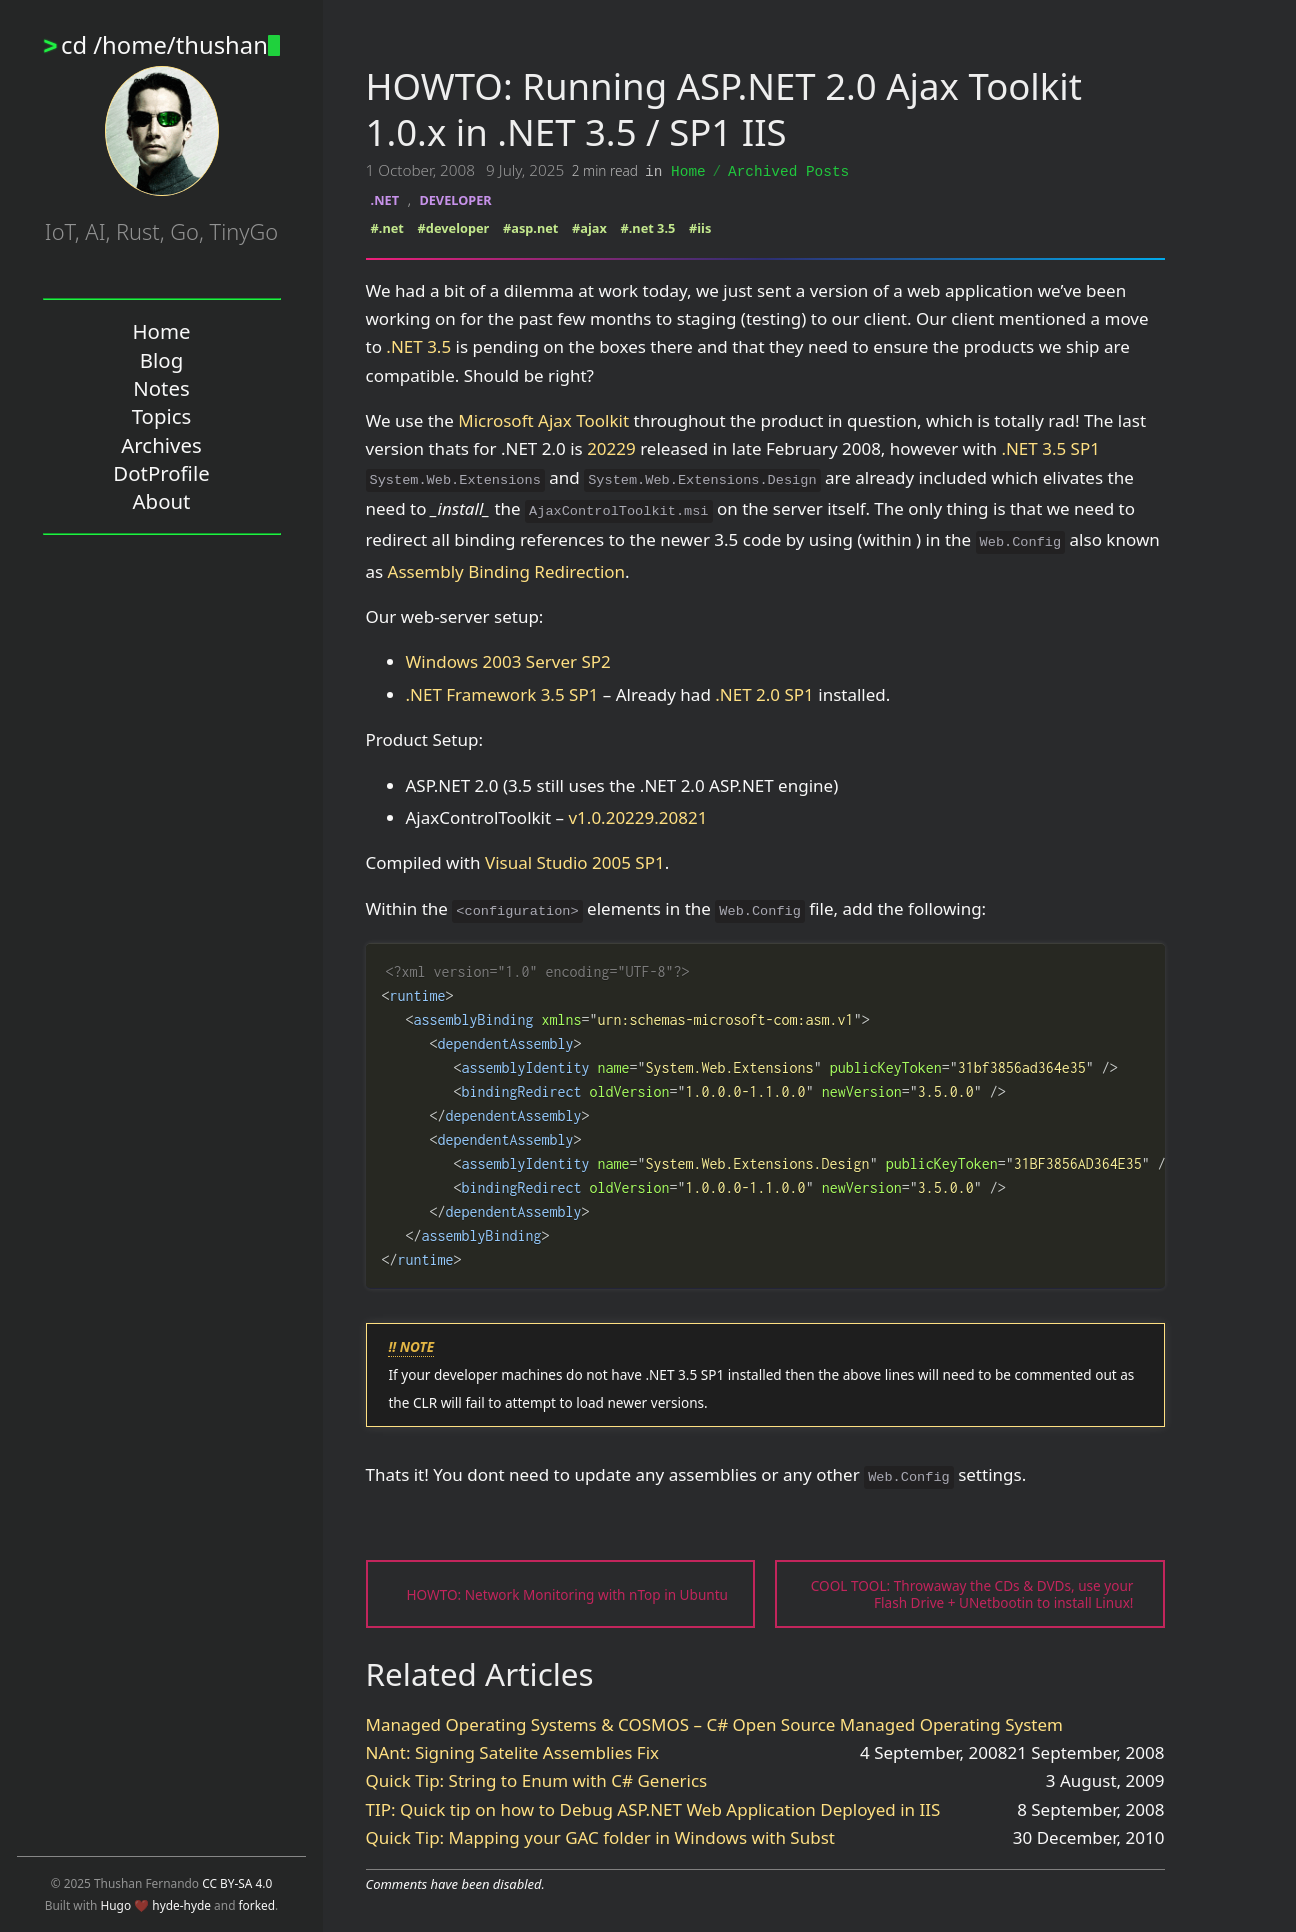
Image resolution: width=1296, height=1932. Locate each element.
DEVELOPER (455, 199)
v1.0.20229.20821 (637, 816)
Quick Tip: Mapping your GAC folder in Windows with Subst (600, 1836)
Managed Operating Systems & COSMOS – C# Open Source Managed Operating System (714, 1723)
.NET (385, 199)
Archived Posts (788, 170)
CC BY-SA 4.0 (237, 1883)
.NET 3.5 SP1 (1050, 447)
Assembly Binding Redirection (506, 570)
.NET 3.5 (418, 345)
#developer (454, 227)
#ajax (589, 227)
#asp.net (530, 227)
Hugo (115, 1905)
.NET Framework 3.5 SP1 (502, 693)
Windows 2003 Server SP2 (508, 660)
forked (257, 1905)
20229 (611, 447)
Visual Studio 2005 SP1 (575, 861)
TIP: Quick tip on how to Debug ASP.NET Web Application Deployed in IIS (653, 1808)
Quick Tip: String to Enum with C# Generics (537, 1779)
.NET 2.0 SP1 (764, 693)
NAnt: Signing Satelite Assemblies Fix (513, 1751)
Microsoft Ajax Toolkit (543, 419)
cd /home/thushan (170, 45)
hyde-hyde (181, 1905)
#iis (700, 227)
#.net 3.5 (648, 227)
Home (688, 170)
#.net (387, 227)
